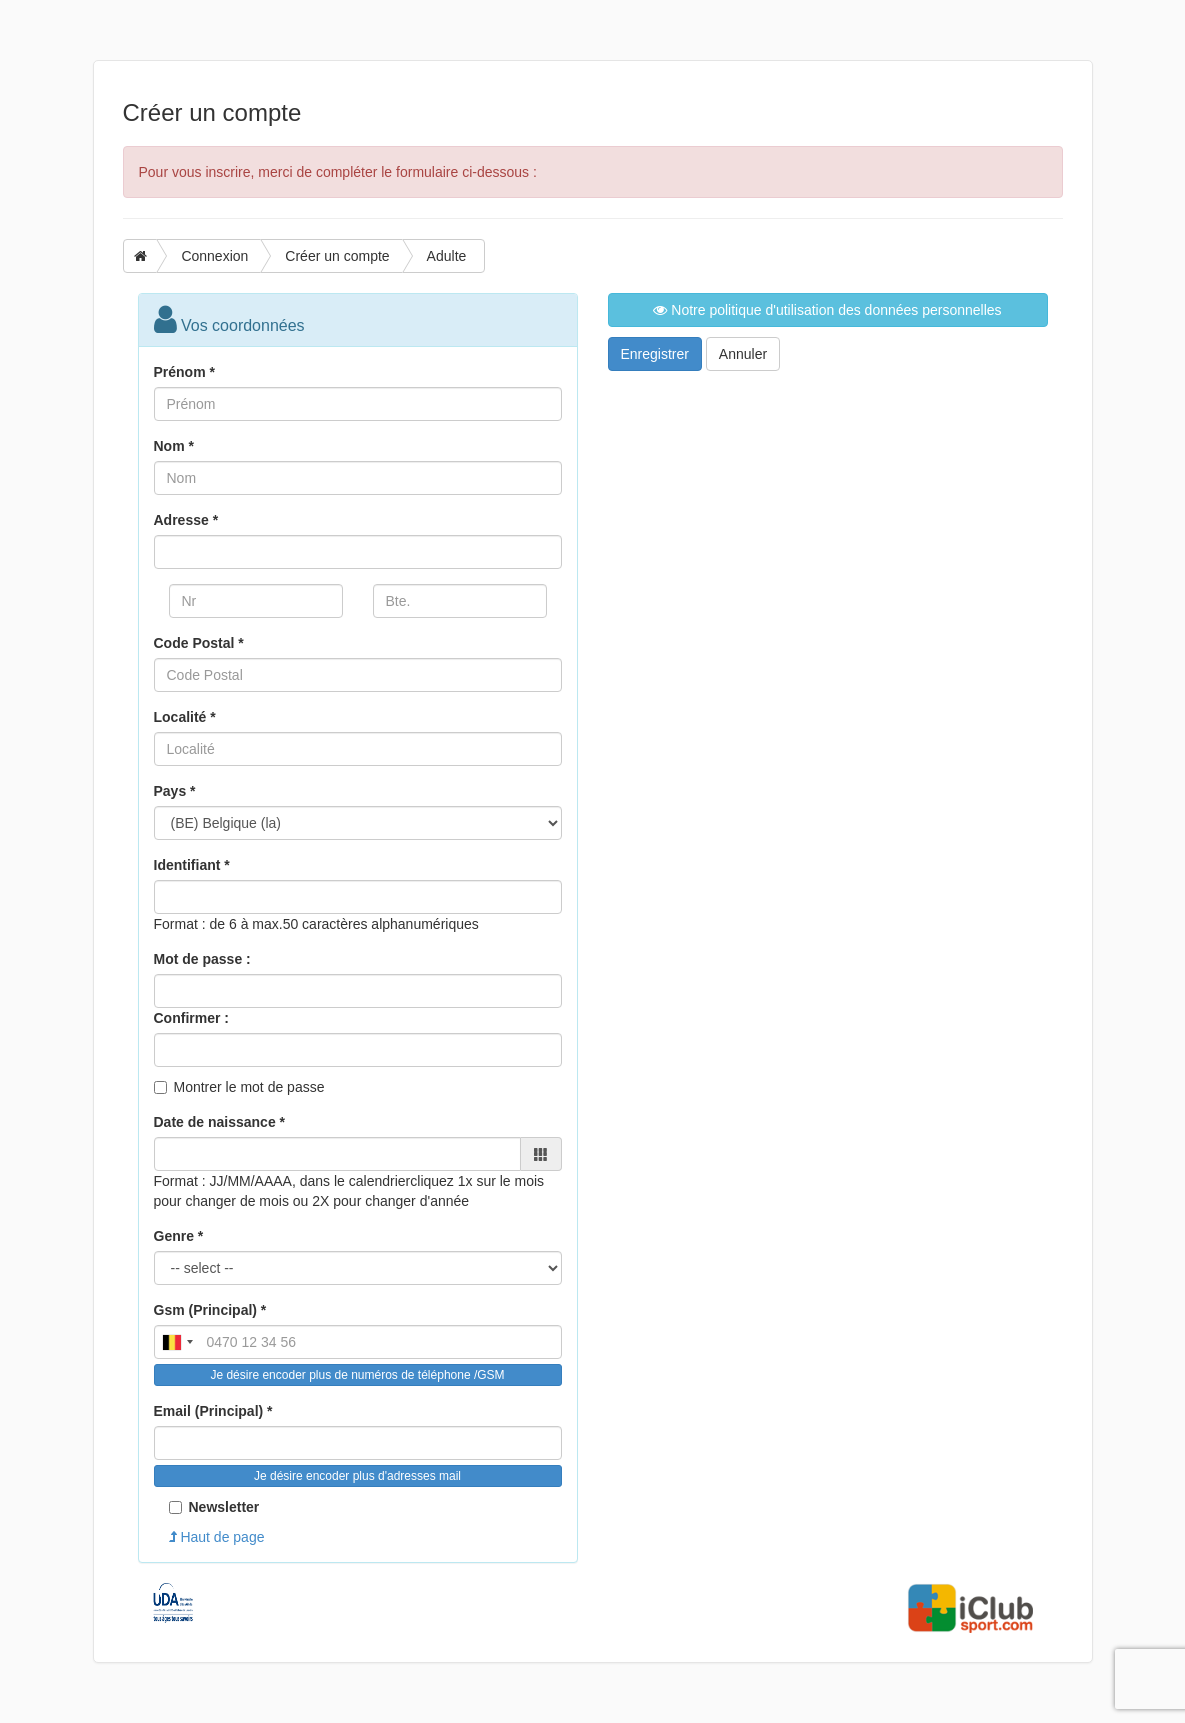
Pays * (175, 791)
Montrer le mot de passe (249, 1087)
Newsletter (214, 1507)
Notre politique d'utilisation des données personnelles (827, 310)
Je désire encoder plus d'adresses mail (357, 1476)
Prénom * (184, 372)
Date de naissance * (220, 1122)
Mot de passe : (202, 959)
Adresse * (186, 520)
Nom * (174, 446)
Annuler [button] (743, 354)
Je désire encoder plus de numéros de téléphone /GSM (357, 1375)
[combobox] (177, 1342)
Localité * (185, 717)
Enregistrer (655, 354)
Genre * (179, 1236)
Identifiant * (192, 865)
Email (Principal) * (213, 1411)
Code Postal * (199, 643)
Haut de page (217, 1537)
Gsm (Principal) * (210, 1310)
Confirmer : (191, 1018)
